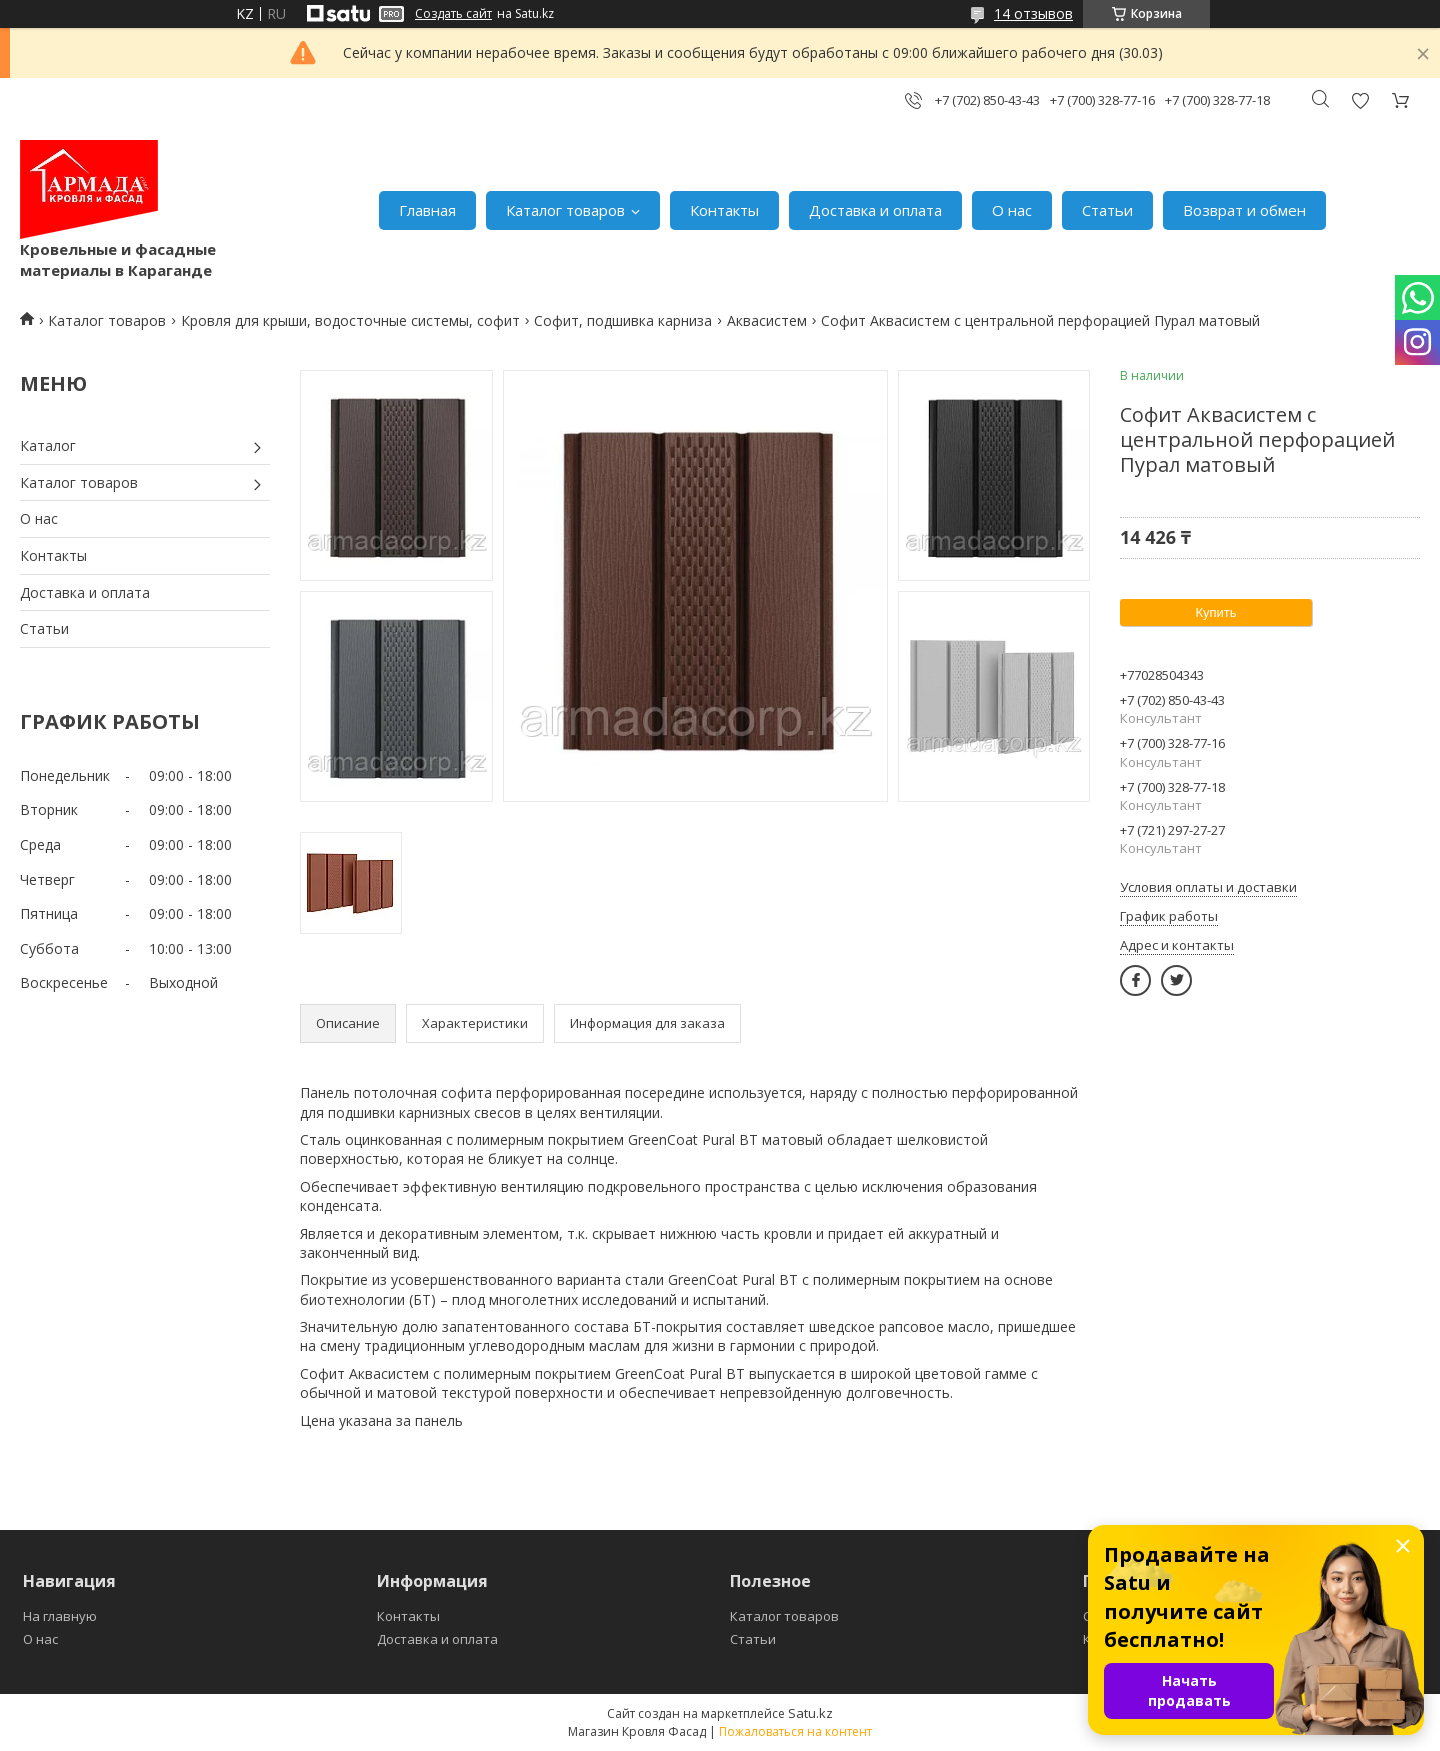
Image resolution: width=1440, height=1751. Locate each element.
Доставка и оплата (875, 210)
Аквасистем (767, 320)
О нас (1012, 210)
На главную (60, 1616)
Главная (427, 210)
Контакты (724, 210)
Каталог (48, 445)
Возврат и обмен (1244, 210)
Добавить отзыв (1360, 100)
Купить (1215, 612)
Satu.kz (810, 1713)
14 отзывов (1033, 13)
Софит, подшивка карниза (623, 320)
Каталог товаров (565, 210)
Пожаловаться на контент (795, 1731)
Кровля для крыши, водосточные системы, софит (350, 320)
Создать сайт (453, 14)
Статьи (1107, 210)
